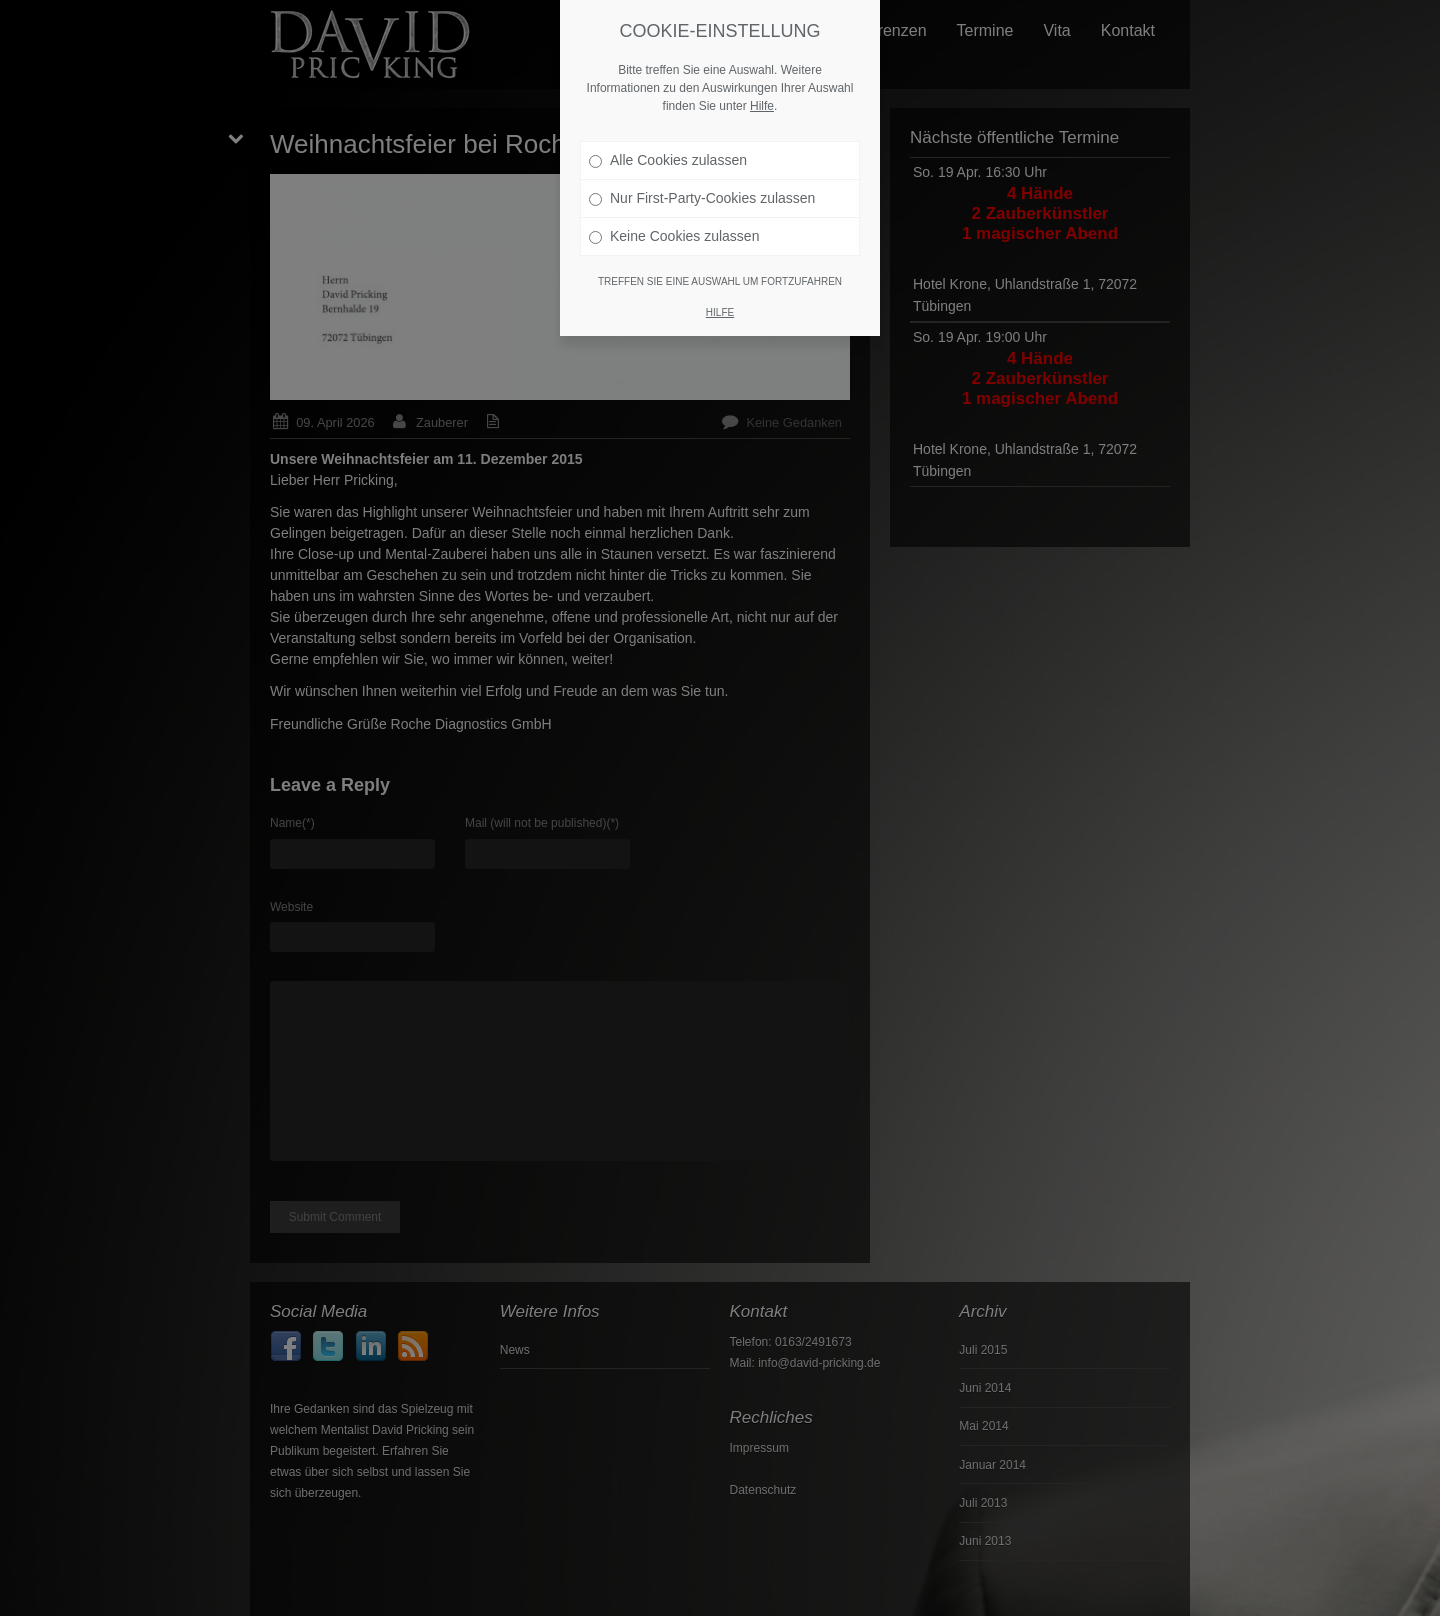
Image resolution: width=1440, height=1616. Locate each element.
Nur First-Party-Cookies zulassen (702, 197)
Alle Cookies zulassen (668, 159)
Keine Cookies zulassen (674, 235)
